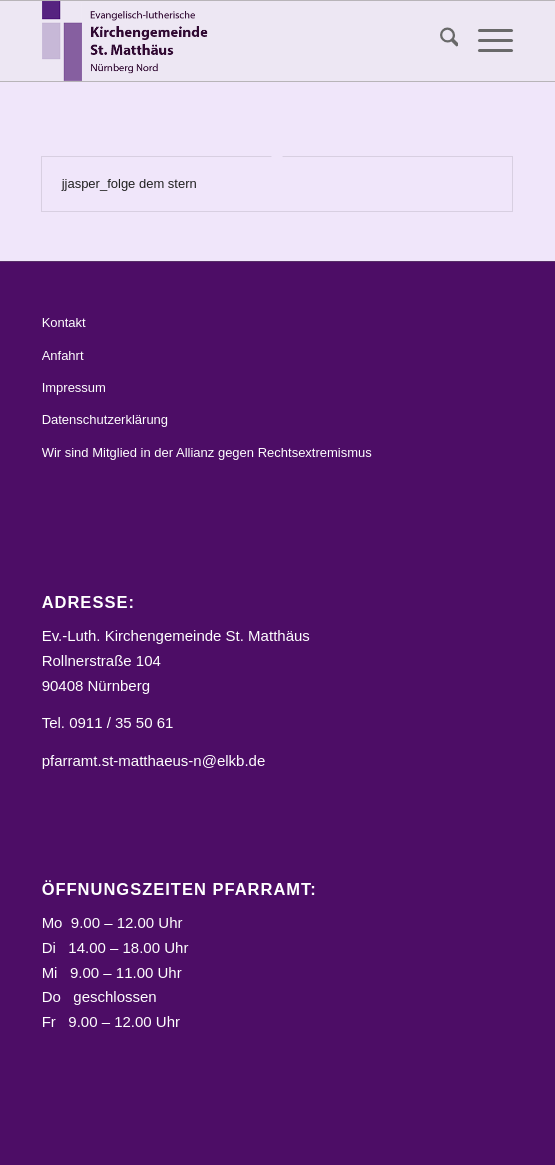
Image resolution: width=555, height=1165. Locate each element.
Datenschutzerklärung (105, 419)
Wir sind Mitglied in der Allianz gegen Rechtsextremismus (207, 452)
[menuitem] (439, 41)
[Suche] (439, 41)
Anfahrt (63, 355)
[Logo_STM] (230, 41)
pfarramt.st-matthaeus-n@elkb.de (154, 760)
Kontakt (64, 322)
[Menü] (485, 41)
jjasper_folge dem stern (129, 183)
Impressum (74, 387)
